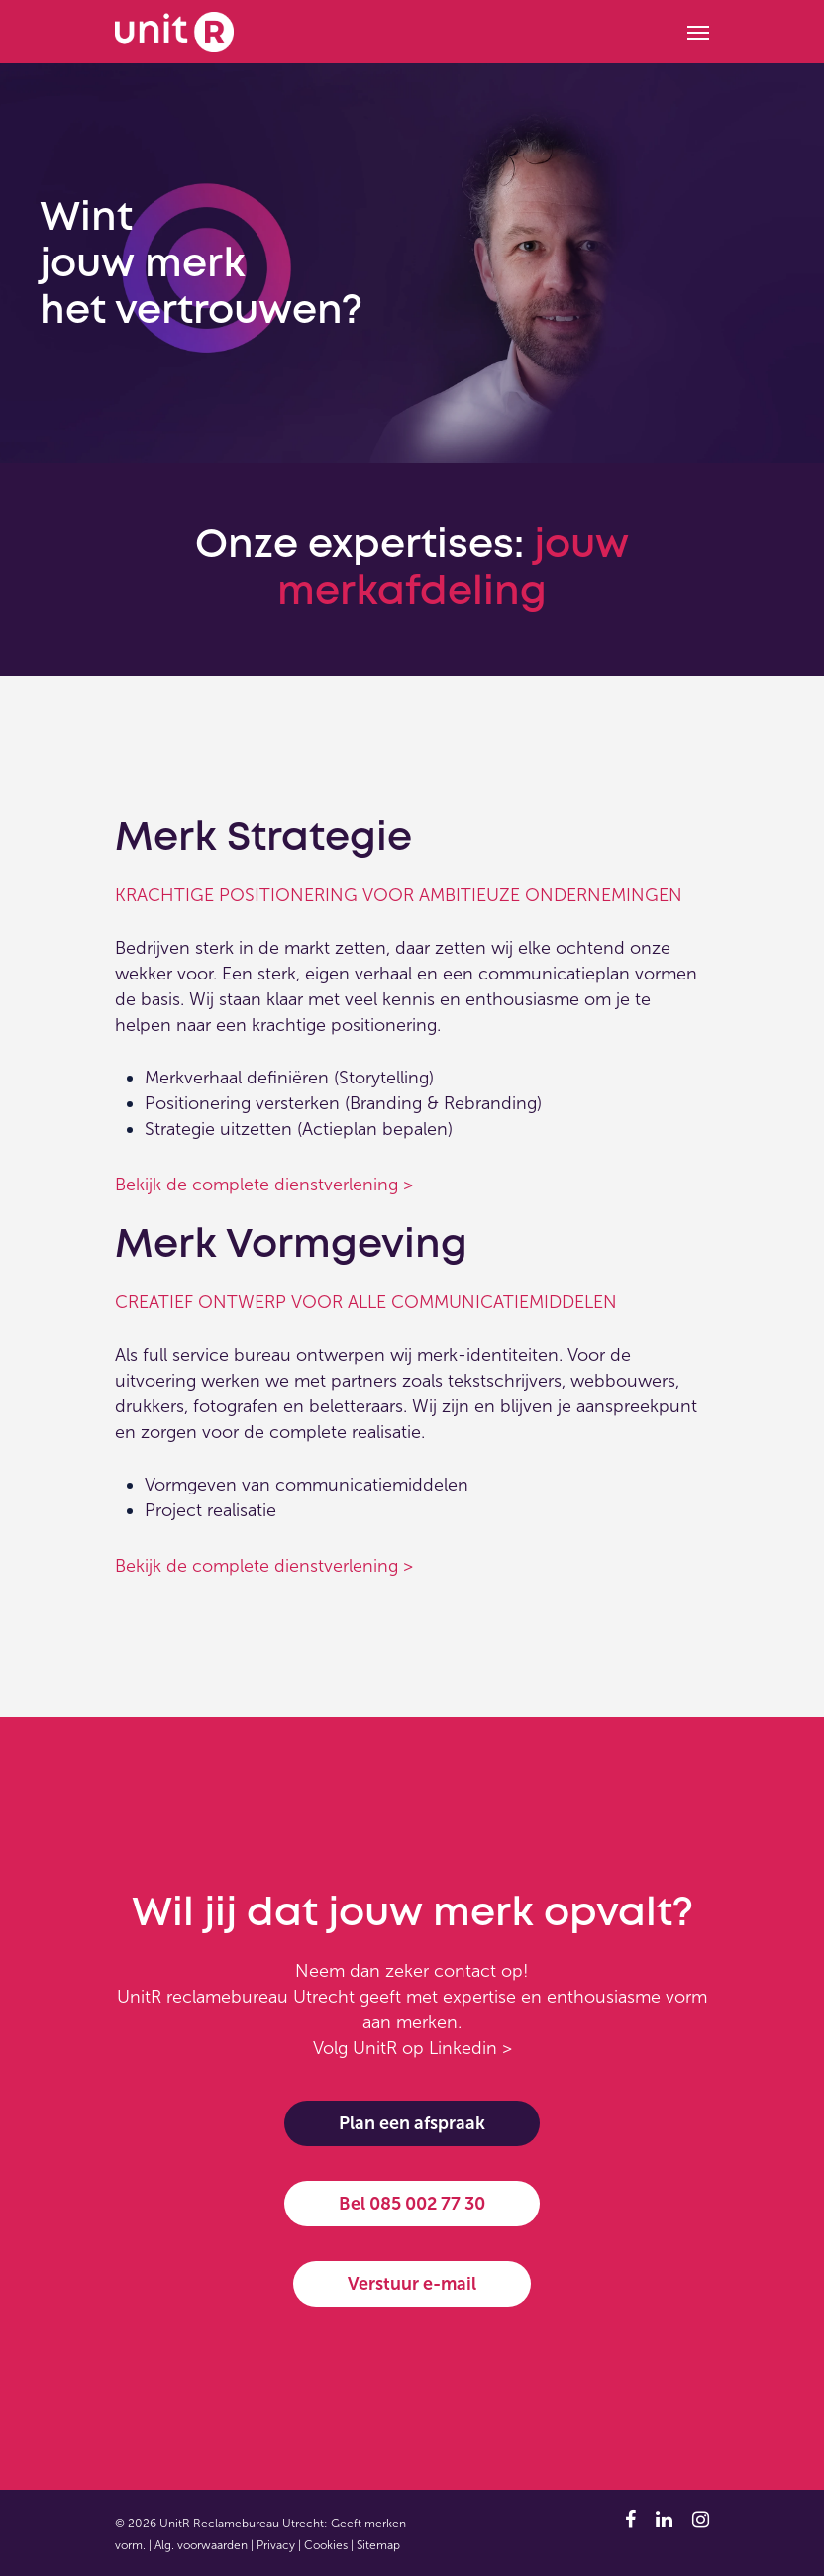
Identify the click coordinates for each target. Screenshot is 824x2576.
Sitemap (378, 2545)
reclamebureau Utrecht (260, 1997)
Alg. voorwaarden (201, 2545)
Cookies (326, 2545)
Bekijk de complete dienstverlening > (264, 1184)
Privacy (276, 2545)
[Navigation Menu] (698, 32)
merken (427, 2022)
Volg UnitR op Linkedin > (412, 2048)
